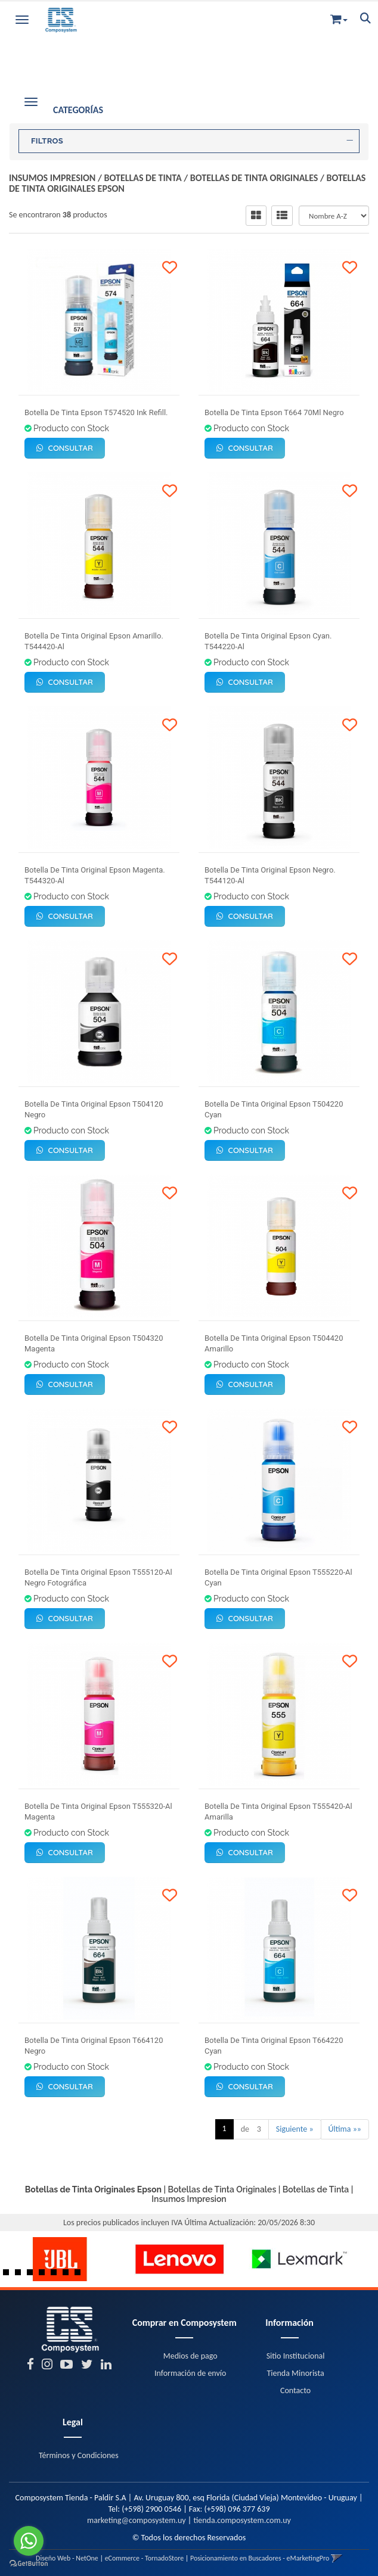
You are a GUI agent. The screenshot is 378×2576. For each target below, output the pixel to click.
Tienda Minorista (295, 2373)
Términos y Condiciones (79, 2455)
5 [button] (57, 2275)
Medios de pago (190, 2356)
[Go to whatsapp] (29, 2541)
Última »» (345, 2129)
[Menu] (22, 18)
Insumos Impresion (52, 177)
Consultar (64, 448)
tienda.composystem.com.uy (241, 2520)
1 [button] (9, 2275)
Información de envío (190, 2373)
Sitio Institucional (296, 2356)
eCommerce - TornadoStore (144, 2558)
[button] (339, 17)
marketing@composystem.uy (136, 2520)
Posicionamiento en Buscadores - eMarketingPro (259, 2558)
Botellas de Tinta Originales (254, 177)
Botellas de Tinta (143, 177)
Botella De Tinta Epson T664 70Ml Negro (274, 412)
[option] (60, 2259)
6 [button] (69, 2275)
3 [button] (33, 2275)
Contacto (295, 2390)
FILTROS (192, 141)
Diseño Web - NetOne (67, 2558)
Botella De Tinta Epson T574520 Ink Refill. (96, 412)
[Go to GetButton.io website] (29, 2564)
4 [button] (45, 2275)
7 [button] (80, 2275)
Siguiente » (295, 2129)
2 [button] (21, 2275)
